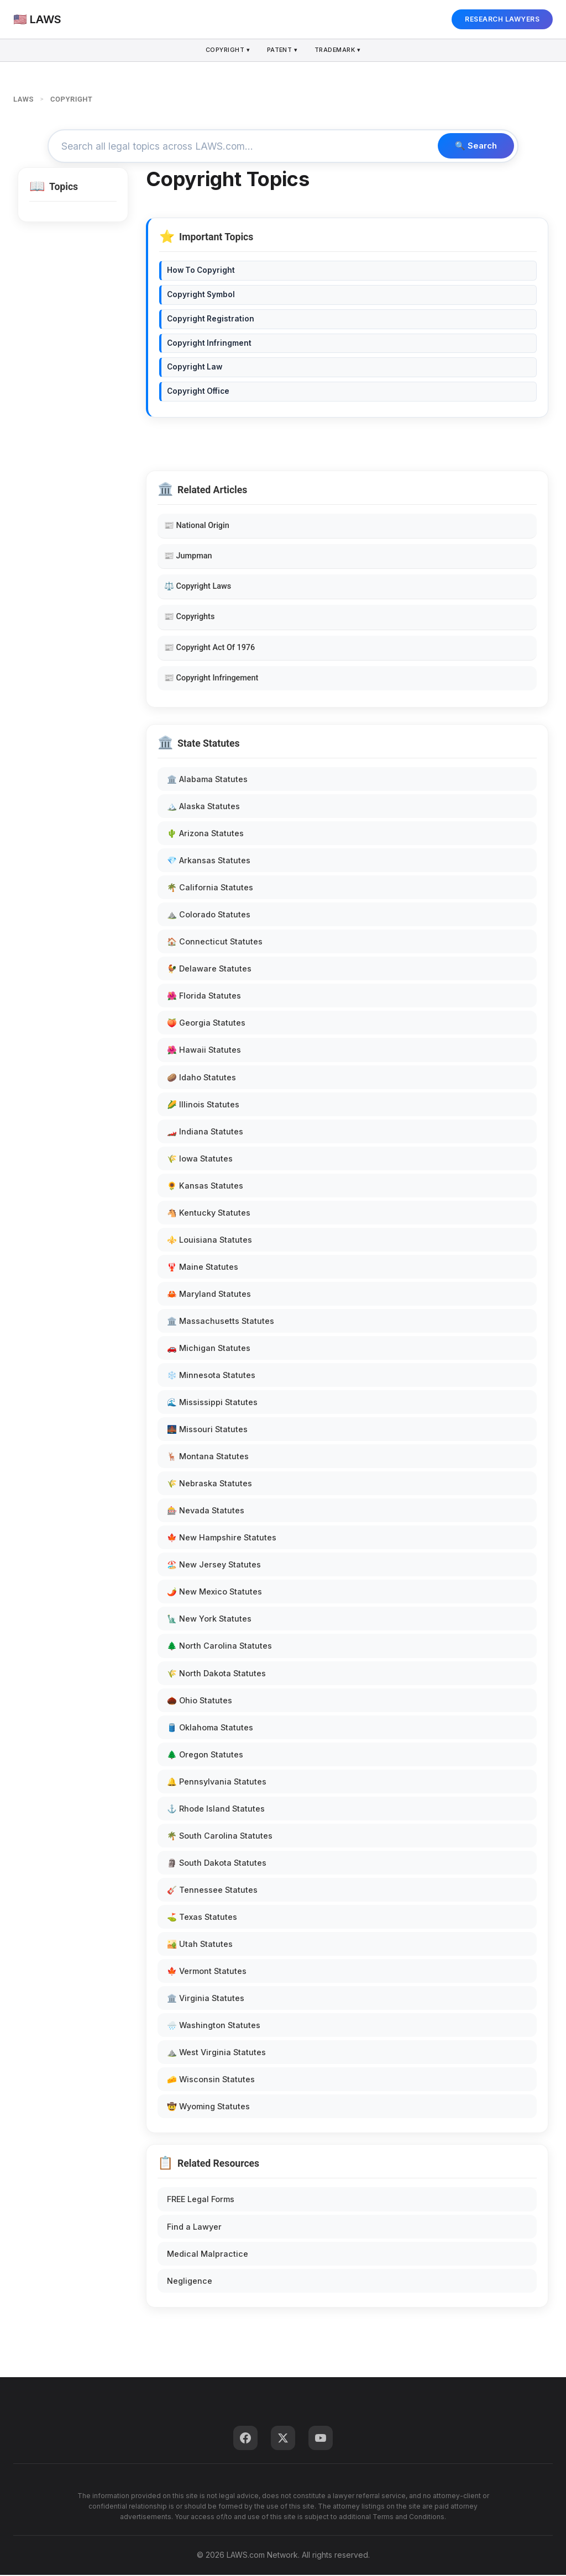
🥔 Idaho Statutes (201, 1078)
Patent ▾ (282, 50)
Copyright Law (194, 368)
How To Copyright (201, 271)
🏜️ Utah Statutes (200, 1945)
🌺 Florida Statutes (204, 997)
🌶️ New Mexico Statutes (214, 1593)
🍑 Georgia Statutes (206, 1024)
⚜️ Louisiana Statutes (209, 1240)
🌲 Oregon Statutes (205, 1755)
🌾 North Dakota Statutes (216, 1674)
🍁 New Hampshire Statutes (221, 1539)
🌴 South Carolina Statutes (219, 1836)
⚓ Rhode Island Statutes (216, 1809)
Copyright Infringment (209, 344)
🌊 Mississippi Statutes (212, 1403)
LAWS (23, 99)
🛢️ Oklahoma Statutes (210, 1728)
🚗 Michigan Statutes (208, 1349)
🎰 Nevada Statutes (205, 1512)
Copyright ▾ (226, 50)
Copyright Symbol (201, 296)
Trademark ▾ (339, 50)
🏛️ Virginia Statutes (205, 1999)
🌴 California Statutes (210, 889)
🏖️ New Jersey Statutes (214, 1566)
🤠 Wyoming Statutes (208, 2108)
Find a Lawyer (194, 2227)
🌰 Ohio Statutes (199, 1701)
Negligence (189, 2282)
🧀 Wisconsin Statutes (211, 2081)
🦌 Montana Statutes (208, 1458)
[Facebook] (245, 2439)
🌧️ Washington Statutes (213, 2026)
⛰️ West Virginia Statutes (216, 2053)
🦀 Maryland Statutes (209, 1295)
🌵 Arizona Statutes (205, 835)
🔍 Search (474, 146)
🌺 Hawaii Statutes (204, 1051)
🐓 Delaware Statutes (209, 970)
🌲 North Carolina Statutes (219, 1647)
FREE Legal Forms (200, 2200)
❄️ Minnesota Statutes (211, 1376)
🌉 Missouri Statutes (207, 1430)
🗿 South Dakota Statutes (216, 1863)
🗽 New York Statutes (209, 1620)
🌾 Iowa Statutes (200, 1159)
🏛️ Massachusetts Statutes (220, 1322)
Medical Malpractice (207, 2255)
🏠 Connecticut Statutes (215, 943)
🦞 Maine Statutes (202, 1268)
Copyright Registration (210, 319)
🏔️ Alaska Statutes (203, 807)
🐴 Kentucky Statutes (208, 1213)
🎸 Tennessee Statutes (212, 1891)
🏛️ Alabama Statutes (207, 780)
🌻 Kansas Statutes (205, 1186)
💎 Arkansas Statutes (208, 862)
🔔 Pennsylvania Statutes (216, 1782)
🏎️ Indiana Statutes (205, 1132)
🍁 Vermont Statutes (207, 1972)
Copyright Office (198, 392)
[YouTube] (320, 2439)
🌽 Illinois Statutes (203, 1105)
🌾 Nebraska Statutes (209, 1485)
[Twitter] (283, 2439)
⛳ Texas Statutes (202, 1918)
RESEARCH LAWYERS (502, 19)
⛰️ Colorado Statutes (208, 916)
